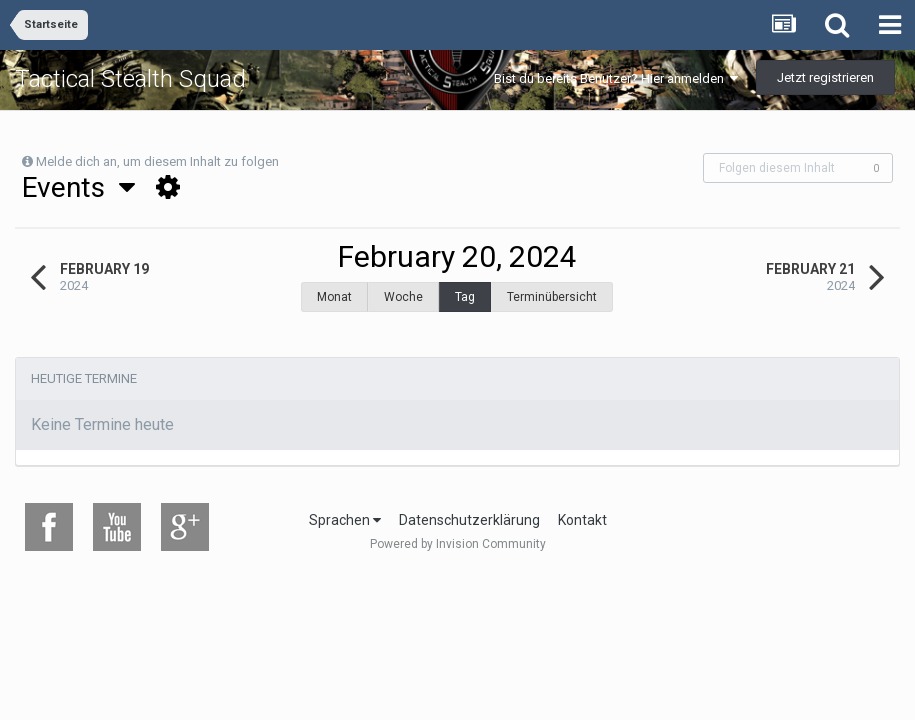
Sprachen (345, 510)
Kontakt (582, 510)
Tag (465, 297)
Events (78, 187)
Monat (334, 297)
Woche (403, 297)
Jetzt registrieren (825, 77)
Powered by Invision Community (458, 534)
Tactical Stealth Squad (130, 79)
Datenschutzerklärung (469, 510)
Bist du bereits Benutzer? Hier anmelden (616, 78)
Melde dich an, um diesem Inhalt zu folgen (157, 161)
